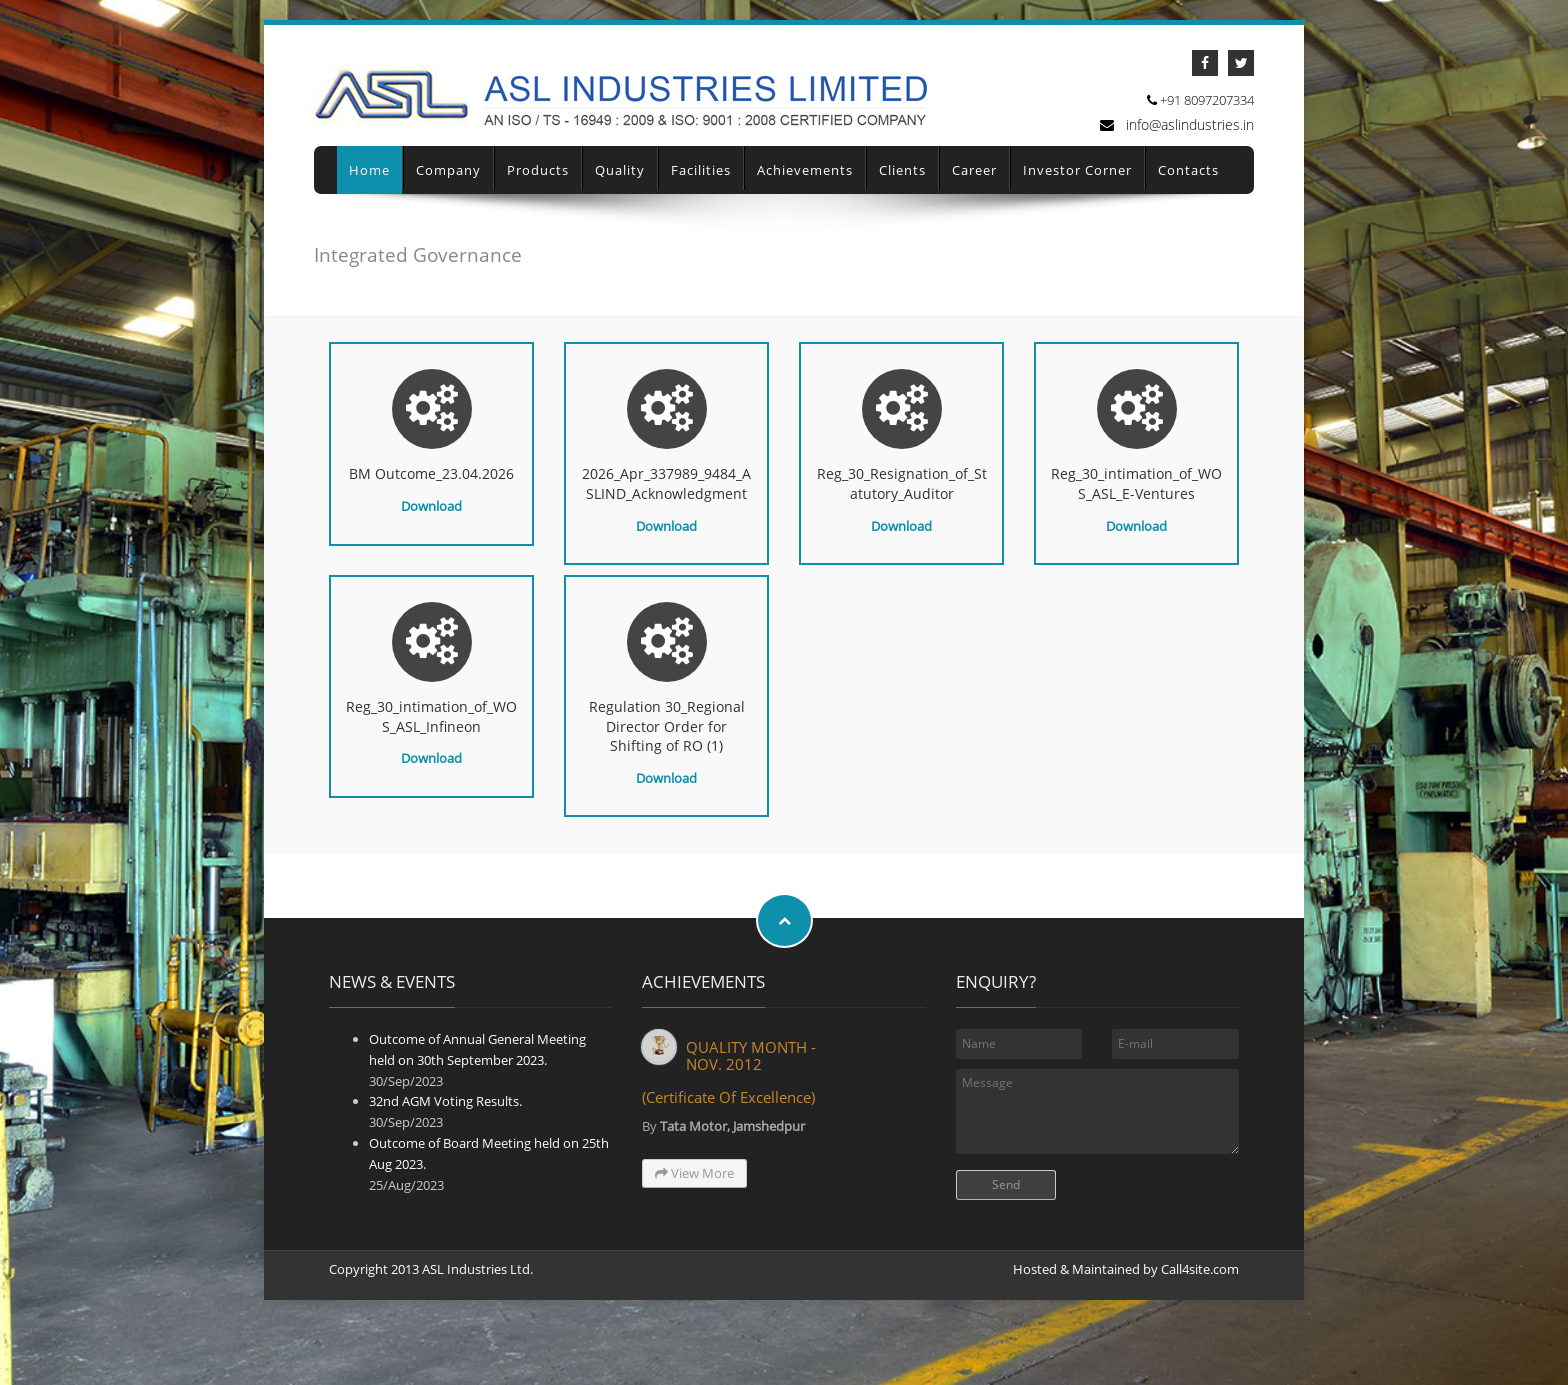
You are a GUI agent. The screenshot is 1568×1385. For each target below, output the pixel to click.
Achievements (805, 205)
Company (448, 205)
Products (538, 205)
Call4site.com (1200, 1304)
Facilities (701, 205)
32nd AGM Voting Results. (445, 1137)
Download (431, 541)
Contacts (1188, 205)
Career (974, 205)
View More (694, 1209)
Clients (902, 205)
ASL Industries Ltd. (477, 1304)
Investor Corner (1077, 205)
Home (369, 205)
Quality (620, 205)
